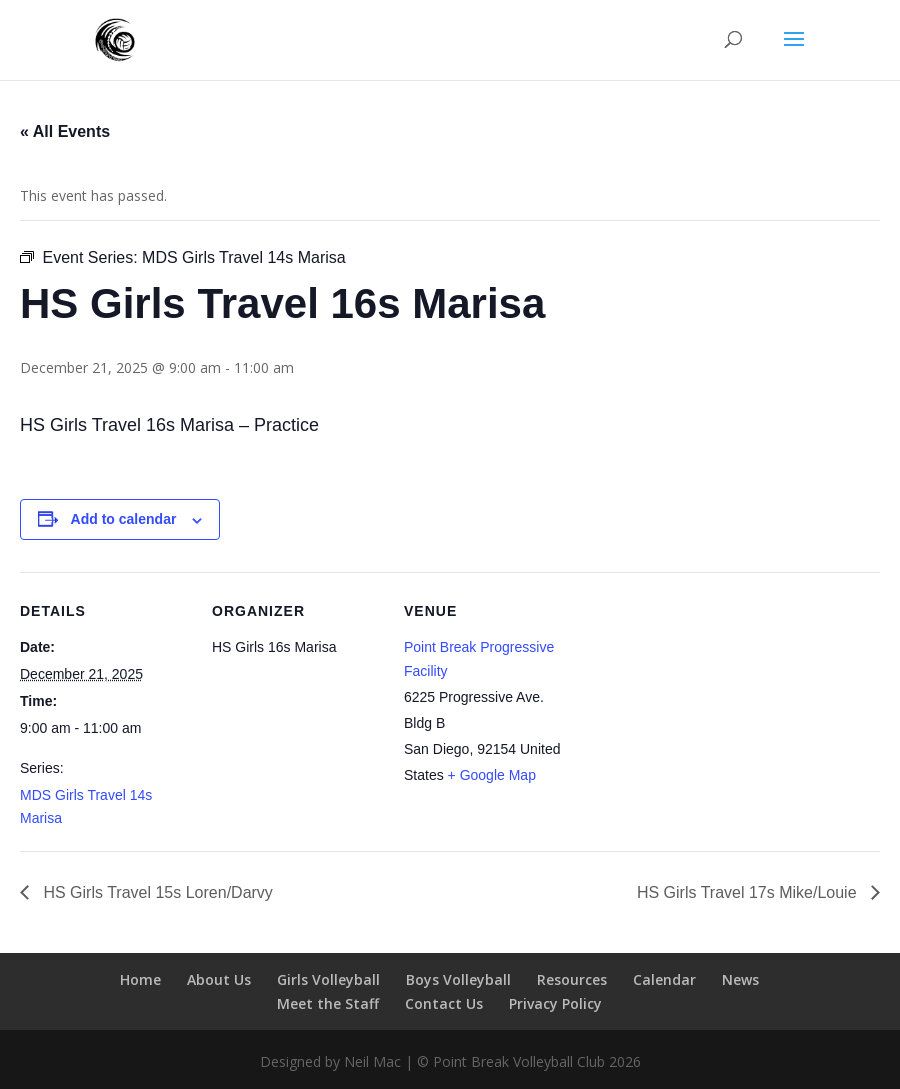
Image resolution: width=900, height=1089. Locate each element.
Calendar (664, 979)
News (740, 979)
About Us (219, 979)
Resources (572, 979)
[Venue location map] (701, 709)
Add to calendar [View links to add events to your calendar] (124, 519)
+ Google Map (492, 775)
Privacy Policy (555, 1003)
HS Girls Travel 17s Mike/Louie (749, 892)
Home (140, 979)
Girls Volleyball (328, 979)
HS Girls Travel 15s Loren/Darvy (156, 892)
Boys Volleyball (458, 979)
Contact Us (444, 1003)
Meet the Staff (328, 1003)
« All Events (65, 131)
